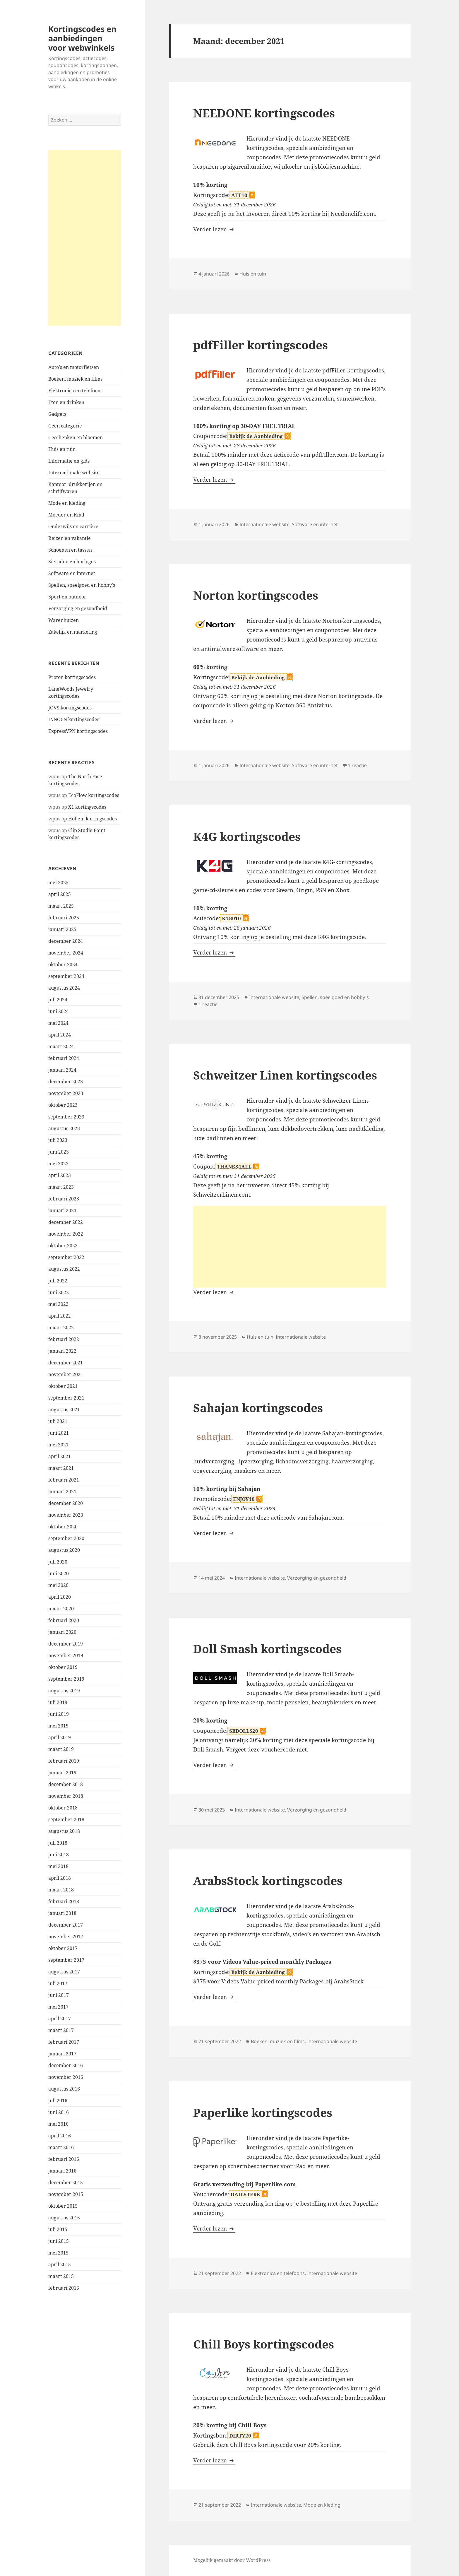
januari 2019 (62, 1772)
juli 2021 (57, 1421)
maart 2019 (61, 1749)
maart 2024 (61, 1046)
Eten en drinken (66, 402)
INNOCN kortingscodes (73, 719)
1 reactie (357, 765)
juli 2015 (57, 2229)
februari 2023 (63, 1198)
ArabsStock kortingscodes (267, 1880)
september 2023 (66, 1116)
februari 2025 (63, 917)
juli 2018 (57, 1843)
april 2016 (59, 2135)
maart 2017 (61, 2030)
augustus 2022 (64, 1269)
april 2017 (59, 2018)
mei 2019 (58, 1726)
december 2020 (65, 1503)
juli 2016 (57, 2100)
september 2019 (66, 1679)
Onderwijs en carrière (73, 526)
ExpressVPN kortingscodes (78, 731)
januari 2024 (62, 1070)
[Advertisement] (84, 238)
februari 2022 (63, 1339)
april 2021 (59, 1456)
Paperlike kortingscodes (262, 2112)
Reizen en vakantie (69, 538)
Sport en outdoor (67, 596)
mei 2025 (58, 882)
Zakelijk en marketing (72, 632)
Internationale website (74, 472)
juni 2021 (58, 1433)
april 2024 (59, 1035)
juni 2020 (58, 1573)
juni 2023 (58, 1152)
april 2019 (59, 1737)
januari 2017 (62, 2053)
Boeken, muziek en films (75, 379)
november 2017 (65, 1936)
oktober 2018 (63, 1807)
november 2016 (65, 2077)
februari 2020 (63, 1620)
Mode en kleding (66, 503)
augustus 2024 (64, 988)
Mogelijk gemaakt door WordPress (231, 2560)
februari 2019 (63, 1761)
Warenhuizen (63, 620)
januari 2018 (62, 1913)
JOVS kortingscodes (70, 707)
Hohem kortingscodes (92, 818)
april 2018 (59, 1878)
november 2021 (65, 1374)
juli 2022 (57, 1280)
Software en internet (71, 573)
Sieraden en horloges (72, 561)
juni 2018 (58, 1854)
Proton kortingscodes (72, 677)
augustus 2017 (64, 1971)
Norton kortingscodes (255, 595)
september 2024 (66, 976)
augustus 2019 (64, 1690)
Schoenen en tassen (70, 550)
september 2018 (66, 1819)
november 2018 (65, 1796)
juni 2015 (58, 2241)
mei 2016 (58, 2124)
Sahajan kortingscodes (258, 1407)
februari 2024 (63, 1058)
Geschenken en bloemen (75, 437)
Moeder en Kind (66, 515)
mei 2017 (58, 2007)
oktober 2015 (63, 2206)
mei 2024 (58, 1023)
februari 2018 (63, 1901)
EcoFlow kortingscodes (93, 795)
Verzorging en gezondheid (77, 608)
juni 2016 (58, 2112)
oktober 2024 (63, 964)
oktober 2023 (63, 1105)
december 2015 (65, 2182)
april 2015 (59, 2264)
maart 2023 (61, 1187)
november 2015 (65, 2194)
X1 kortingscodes (87, 807)
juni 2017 (58, 1995)
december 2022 (65, 1222)
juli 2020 (57, 1562)
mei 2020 (58, 1585)
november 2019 (65, 1655)
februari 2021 (63, 1480)
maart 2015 (61, 2276)
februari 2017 (63, 2042)
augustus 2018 (64, 1831)
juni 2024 (58, 1011)
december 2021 (65, 1362)
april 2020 (59, 1597)
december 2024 (65, 941)
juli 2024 (57, 999)
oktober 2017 (63, 1948)
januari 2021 (62, 1491)
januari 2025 (62, 929)
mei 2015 (58, 2253)
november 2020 (65, 1515)
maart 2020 (61, 1608)
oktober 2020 (63, 1526)
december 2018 (65, 1784)
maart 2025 (61, 906)
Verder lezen (214, 229)
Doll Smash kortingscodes (267, 1648)
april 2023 (59, 1175)
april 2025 (59, 894)
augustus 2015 (64, 2217)
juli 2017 (57, 1983)
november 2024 (65, 953)
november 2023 (65, 1093)
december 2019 (65, 1644)
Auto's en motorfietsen (73, 367)
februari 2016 (63, 2159)
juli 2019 (57, 1702)
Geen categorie (65, 426)
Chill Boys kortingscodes (263, 2344)
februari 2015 (63, 2288)
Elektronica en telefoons (75, 390)
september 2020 (66, 1538)
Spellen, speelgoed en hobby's (81, 585)
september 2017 (66, 1960)
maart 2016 (61, 2147)
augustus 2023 (64, 1128)
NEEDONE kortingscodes (264, 113)
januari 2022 (62, 1351)
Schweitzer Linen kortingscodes (285, 1075)
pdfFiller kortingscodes (260, 345)
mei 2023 (58, 1163)
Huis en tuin (62, 449)
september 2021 (66, 1398)
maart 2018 (61, 1889)
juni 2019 (58, 1714)
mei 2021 (58, 1444)
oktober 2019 (63, 1667)
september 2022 (66, 1257)
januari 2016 (62, 2171)
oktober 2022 (63, 1245)
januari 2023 (62, 1210)
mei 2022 (58, 1304)
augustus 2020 (64, 1550)
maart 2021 (61, 1468)
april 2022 (59, 1316)
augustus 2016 (64, 2089)
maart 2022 (61, 1327)
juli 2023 (57, 1140)
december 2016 (65, 2065)
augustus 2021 (64, 1409)
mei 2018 (58, 1866)
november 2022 (65, 1234)
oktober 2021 (63, 1386)
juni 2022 (58, 1292)
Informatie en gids (69, 461)
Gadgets (57, 414)
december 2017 (65, 1925)
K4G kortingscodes (247, 836)
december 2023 (65, 1081)
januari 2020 (62, 1632)
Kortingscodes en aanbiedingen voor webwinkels (82, 38)
